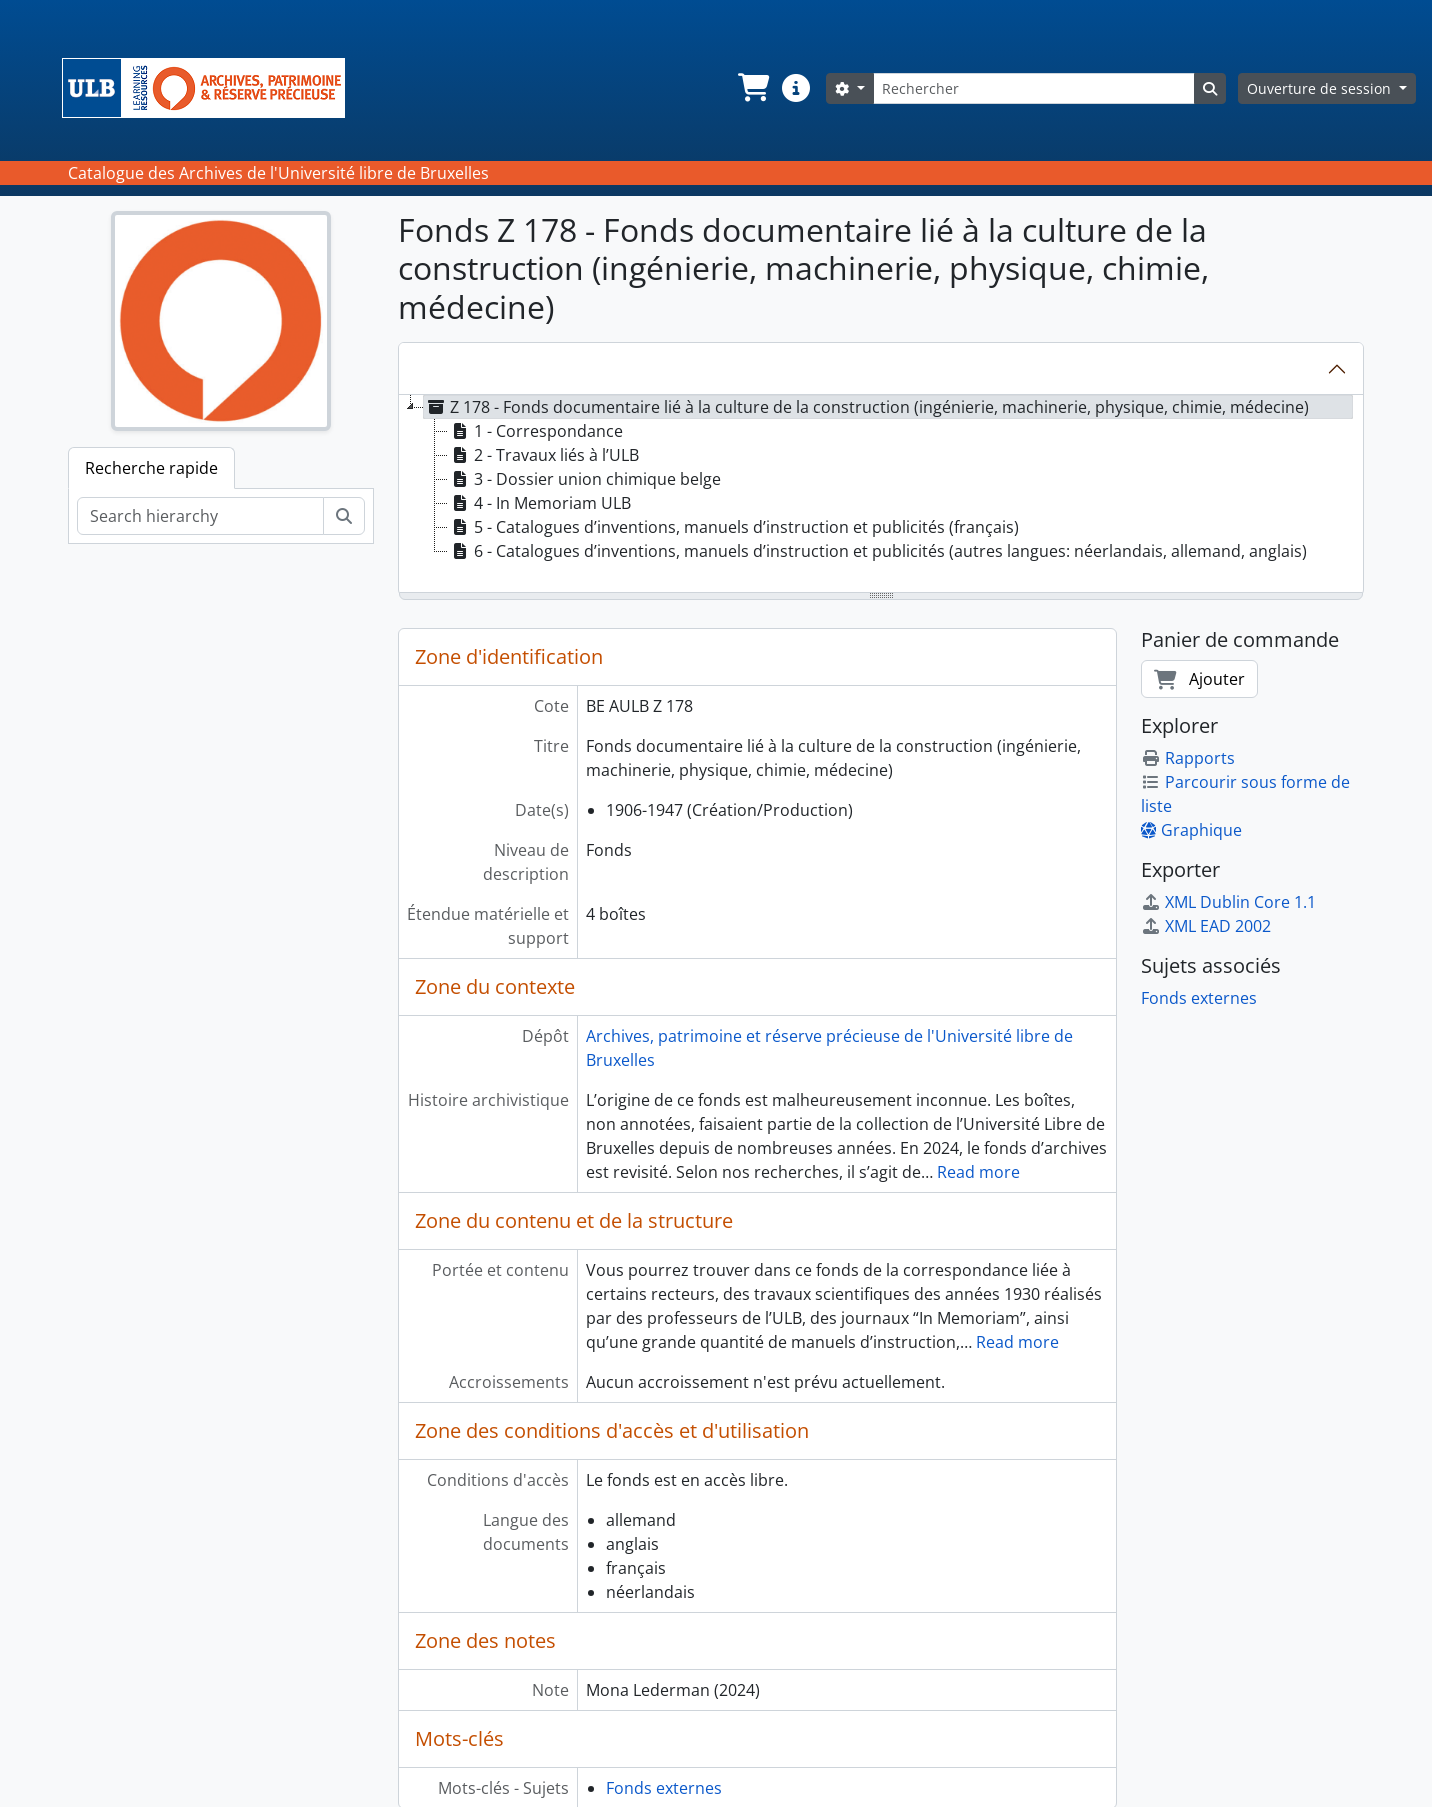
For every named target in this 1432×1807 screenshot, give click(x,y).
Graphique (1191, 830)
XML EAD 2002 (1206, 926)
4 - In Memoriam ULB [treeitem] (539, 503)
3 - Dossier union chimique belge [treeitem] (584, 479)
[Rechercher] (1034, 88)
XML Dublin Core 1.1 (1228, 902)
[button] (752, 88)
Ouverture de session (1321, 88)
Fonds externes (664, 1788)
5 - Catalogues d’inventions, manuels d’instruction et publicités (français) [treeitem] (733, 527)
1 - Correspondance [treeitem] (535, 431)
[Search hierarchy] (200, 516)
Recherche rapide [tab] (151, 468)
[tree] (881, 495)
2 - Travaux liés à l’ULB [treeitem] (543, 455)
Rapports (1188, 758)
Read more (978, 1172)
